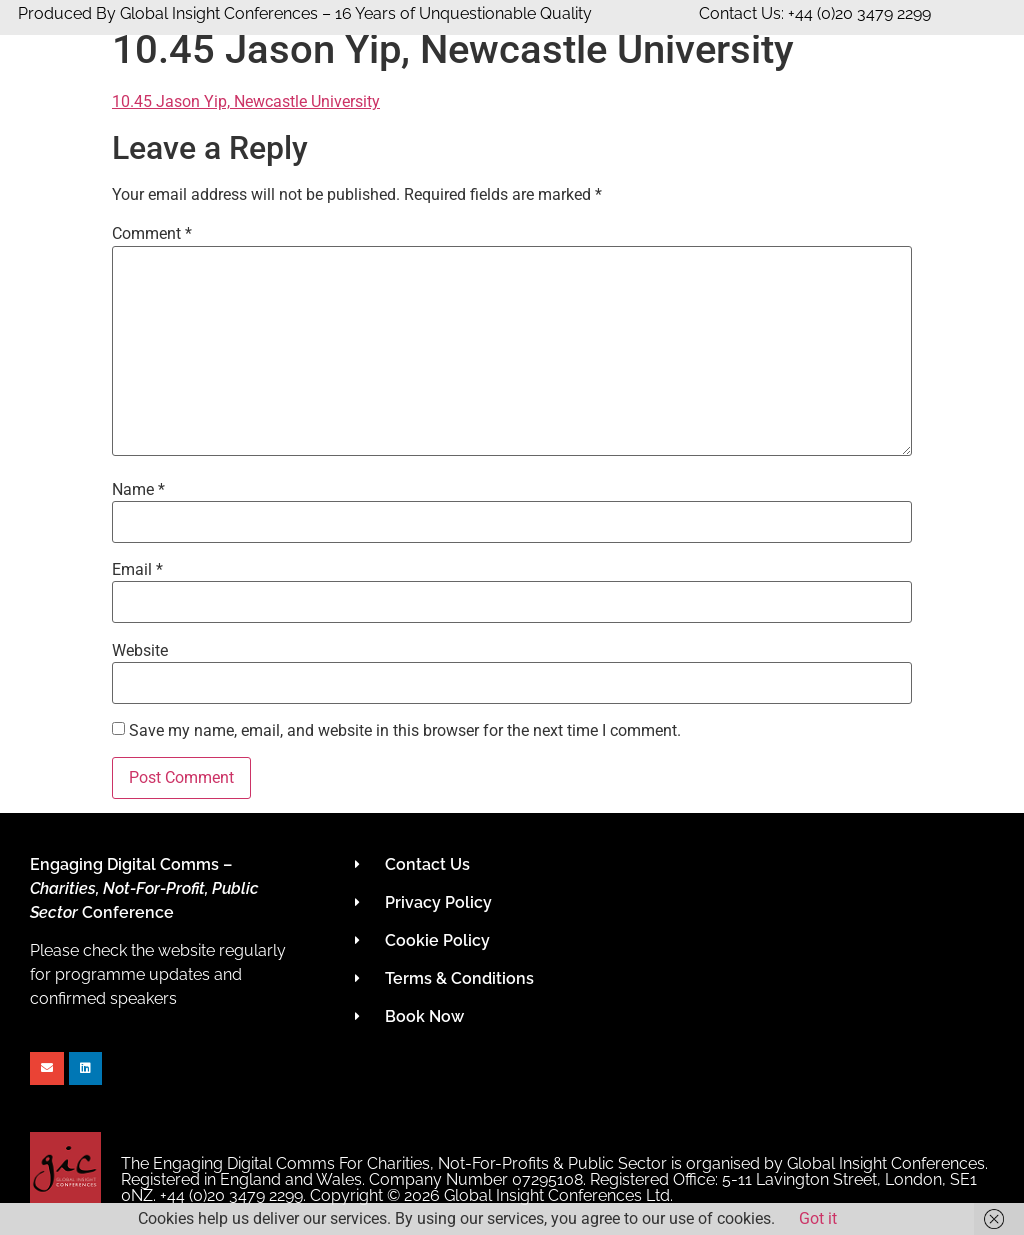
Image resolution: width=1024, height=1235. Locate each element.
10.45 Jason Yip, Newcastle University (246, 101)
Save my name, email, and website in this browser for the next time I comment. (405, 731)
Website (140, 651)
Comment (152, 234)
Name (138, 490)
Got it (818, 1218)
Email (137, 570)
